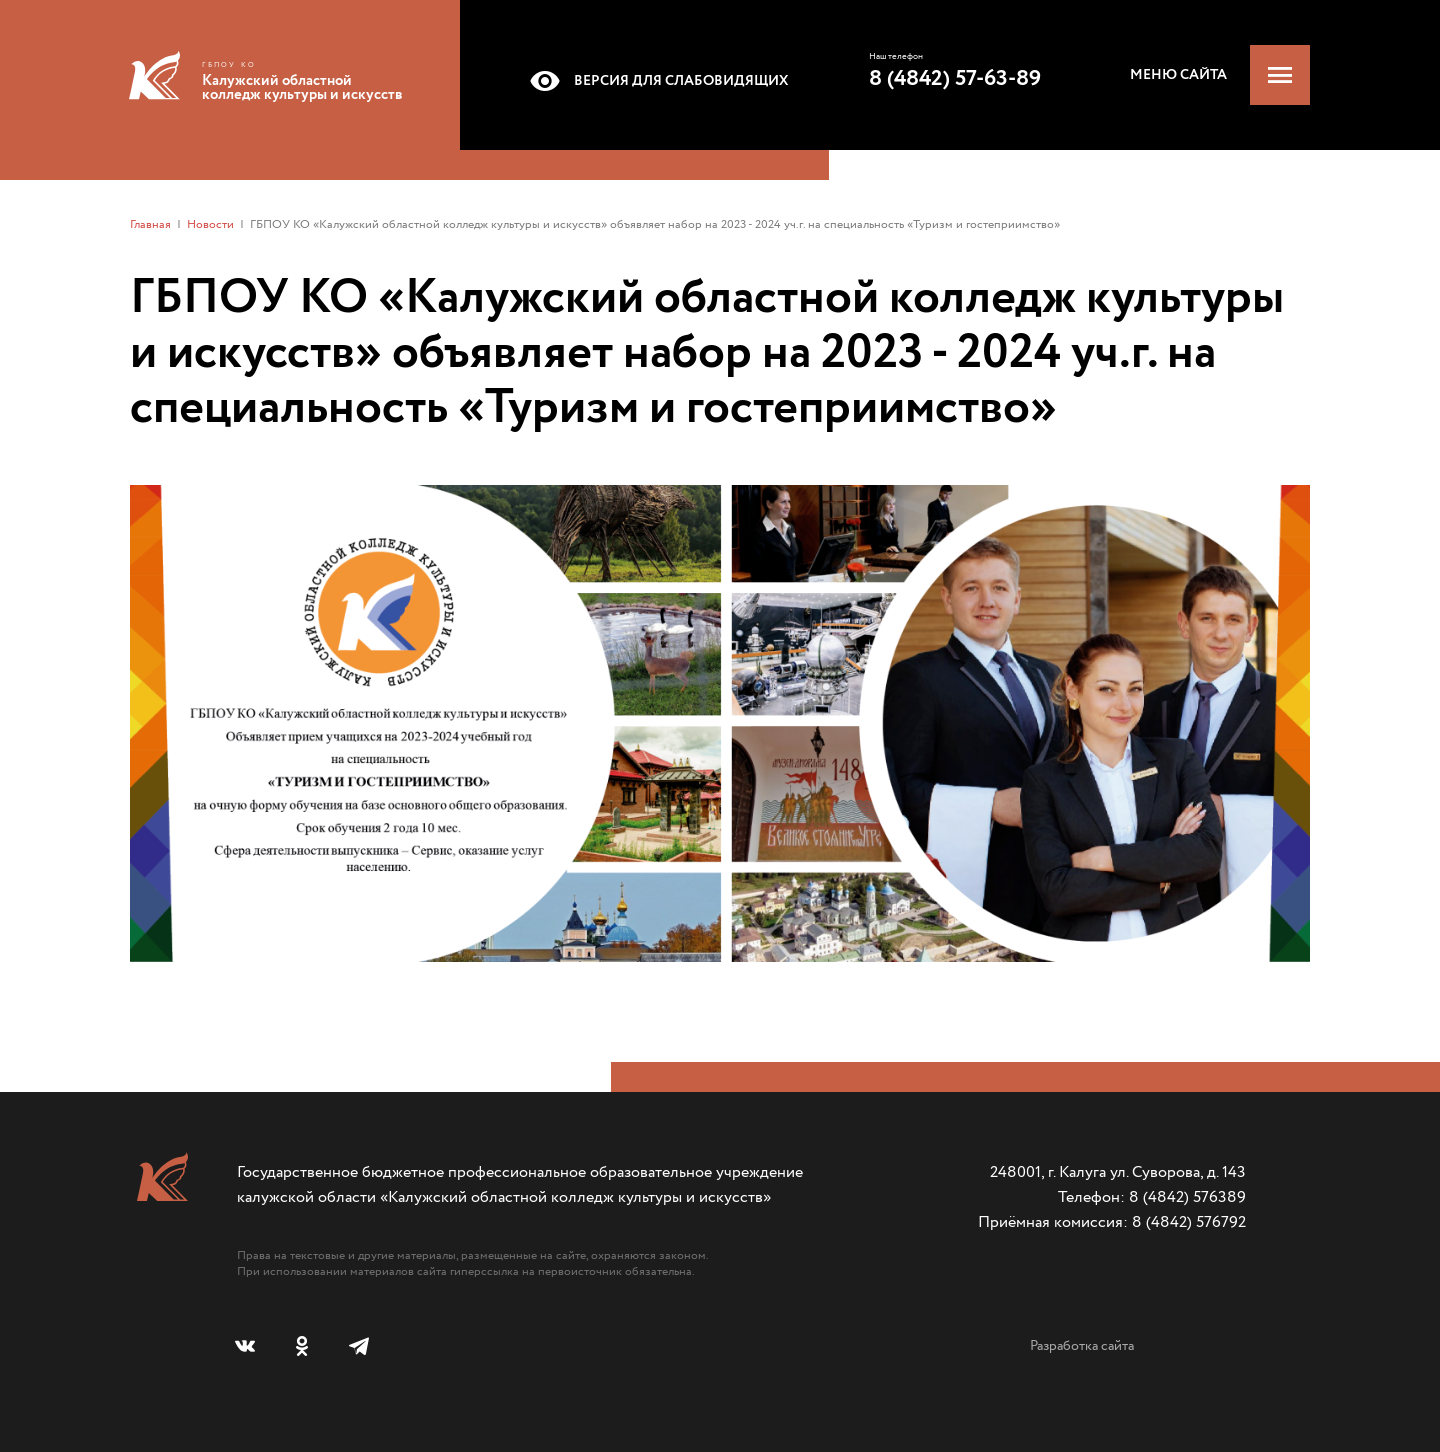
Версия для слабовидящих (655, 81)
